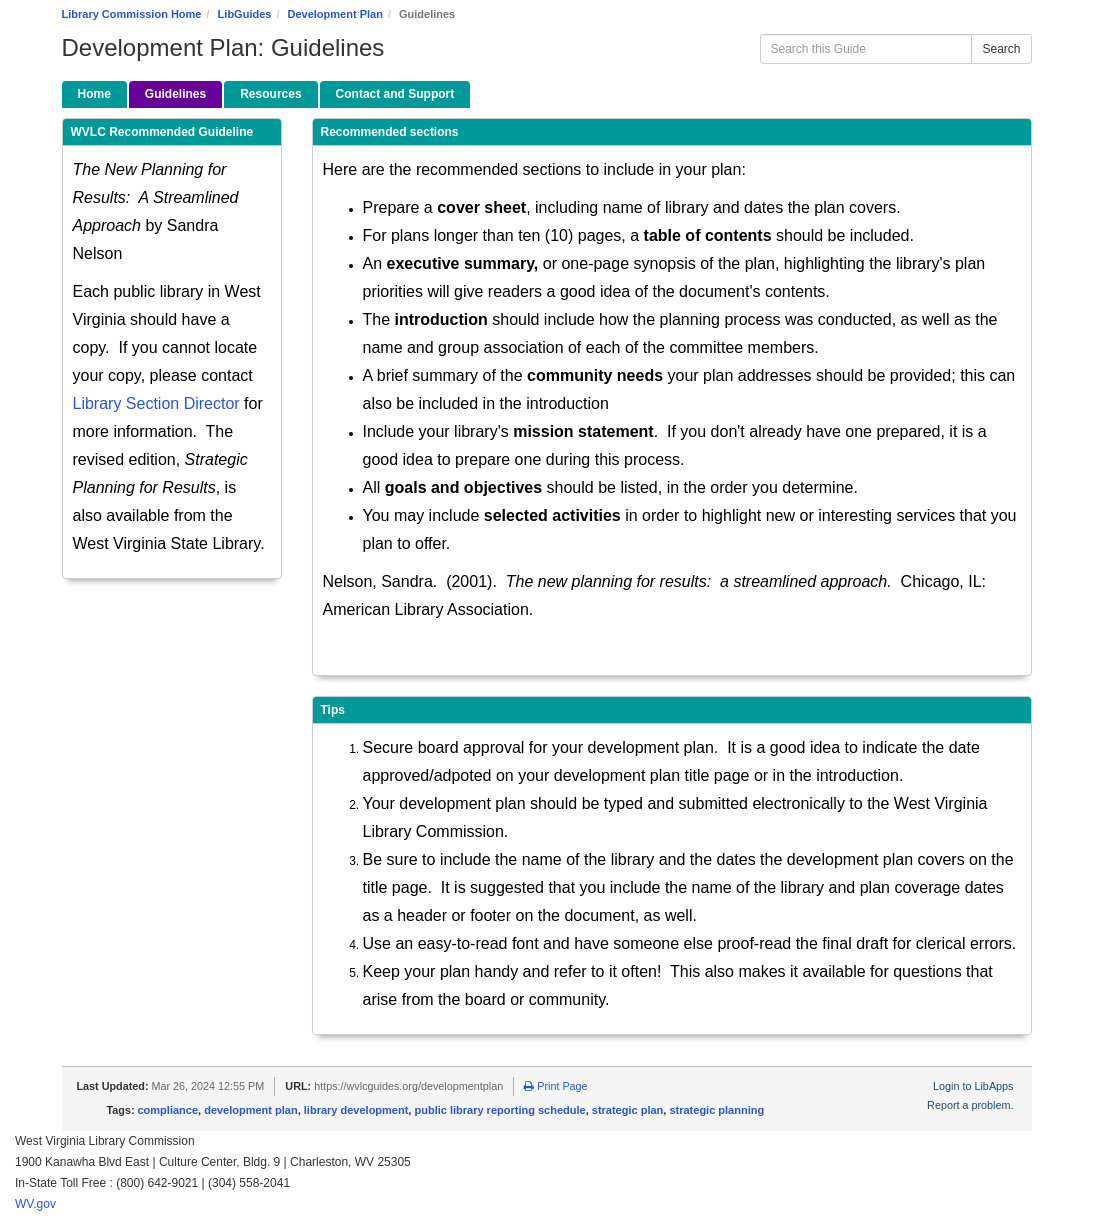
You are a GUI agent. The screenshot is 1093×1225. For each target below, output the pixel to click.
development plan (251, 1110)
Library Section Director (156, 403)
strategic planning (716, 1110)
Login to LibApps (973, 1086)
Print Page (555, 1086)
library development (356, 1110)
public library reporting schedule (499, 1110)
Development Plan (335, 14)
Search (1001, 49)
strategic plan (628, 1110)
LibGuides (245, 14)
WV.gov (35, 1204)
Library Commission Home (132, 14)
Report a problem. (970, 1105)
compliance (168, 1110)
